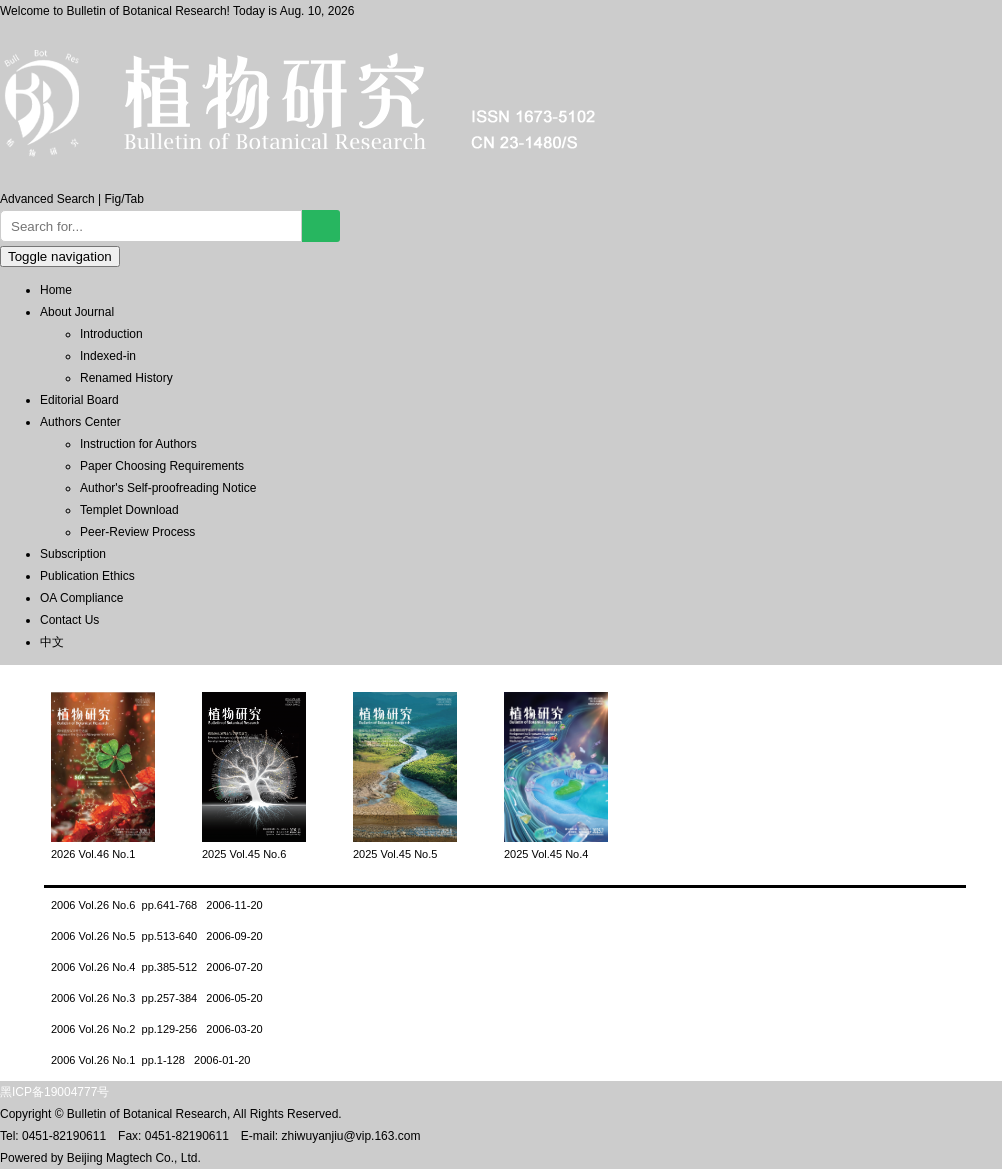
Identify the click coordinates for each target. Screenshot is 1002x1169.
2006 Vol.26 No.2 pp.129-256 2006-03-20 (157, 1029)
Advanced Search (47, 199)
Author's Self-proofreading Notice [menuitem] (168, 488)
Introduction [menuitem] (111, 334)
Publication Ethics (87, 576)
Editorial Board (79, 400)
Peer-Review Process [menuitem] (137, 532)
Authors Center (80, 422)
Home (56, 290)
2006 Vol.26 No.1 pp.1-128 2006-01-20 (150, 1060)
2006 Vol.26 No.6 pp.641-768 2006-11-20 (157, 905)
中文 (52, 642)
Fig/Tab (124, 199)
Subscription (73, 554)
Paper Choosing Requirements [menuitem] (162, 466)
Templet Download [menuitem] (129, 510)
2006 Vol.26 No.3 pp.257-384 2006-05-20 (157, 998)
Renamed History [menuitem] (126, 378)
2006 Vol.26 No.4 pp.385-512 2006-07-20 (157, 967)
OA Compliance (81, 598)
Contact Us (69, 620)
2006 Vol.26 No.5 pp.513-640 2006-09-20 (157, 936)
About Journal (77, 312)
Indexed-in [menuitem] (108, 356)
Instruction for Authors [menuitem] (138, 444)
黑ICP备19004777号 (54, 1092)
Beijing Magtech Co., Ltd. (134, 1158)
